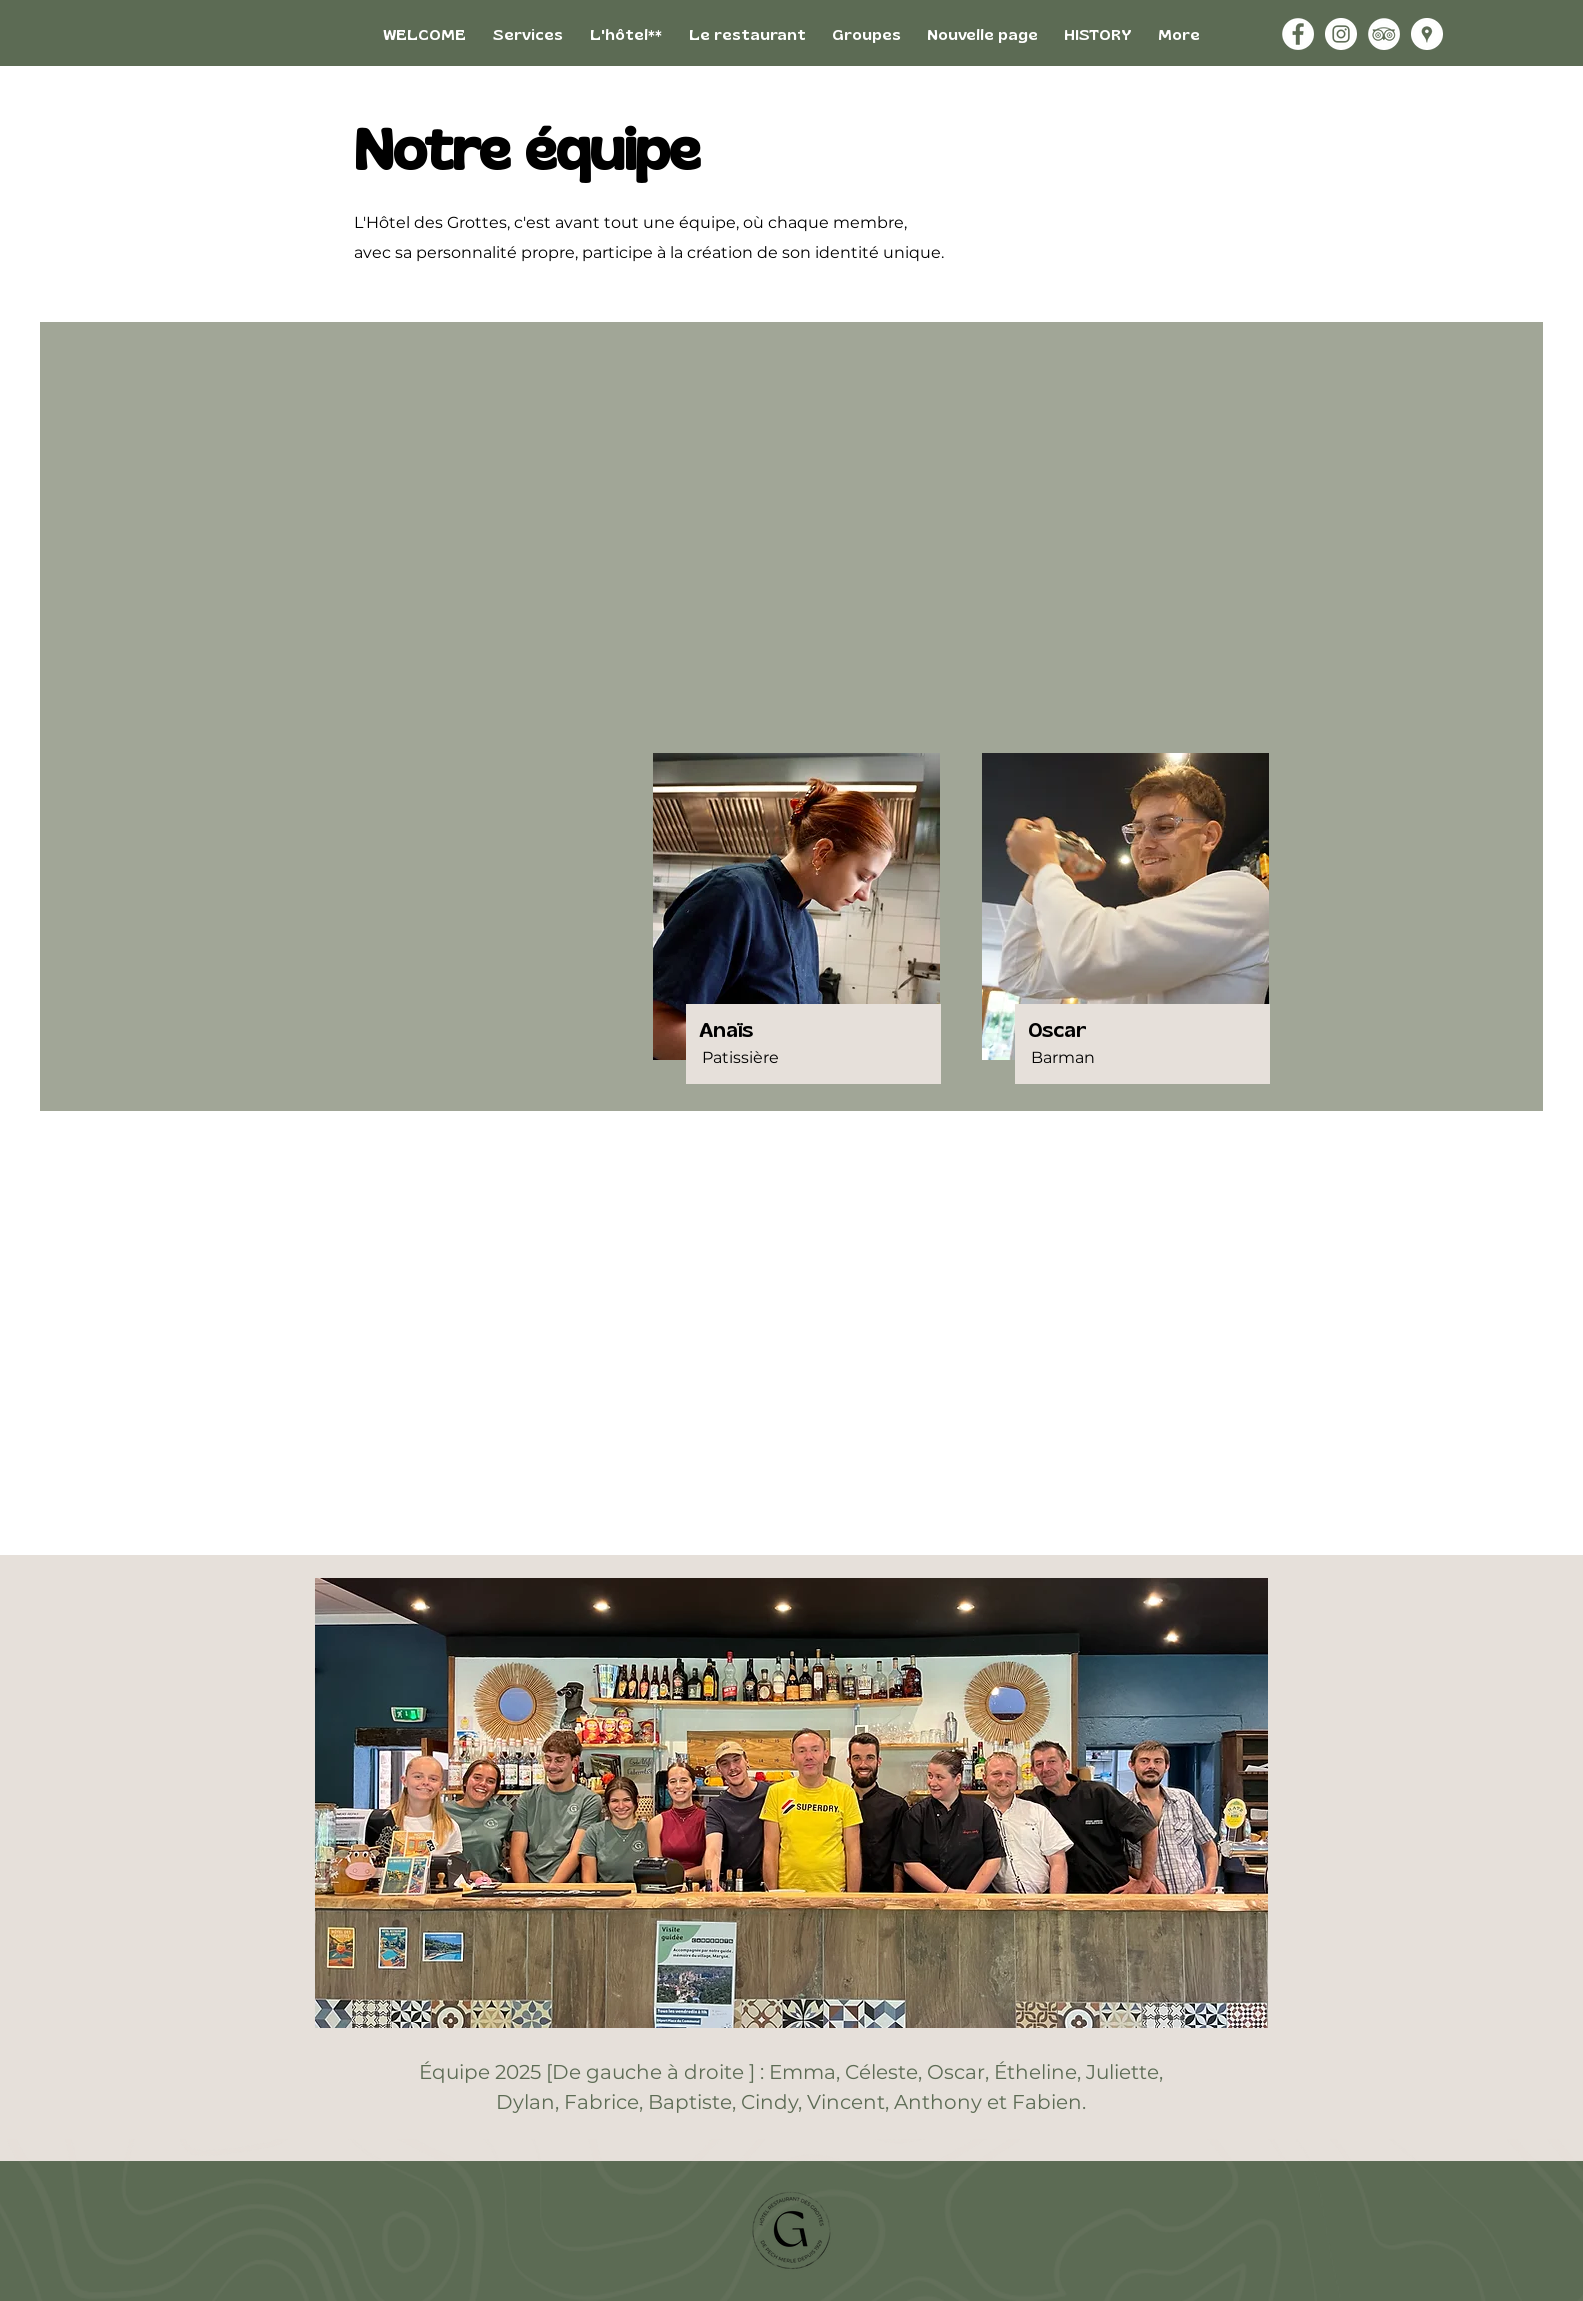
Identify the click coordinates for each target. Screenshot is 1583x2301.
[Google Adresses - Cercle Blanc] (1427, 34)
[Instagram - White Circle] (1341, 34)
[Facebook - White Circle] (1298, 34)
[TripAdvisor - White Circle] (1384, 34)
